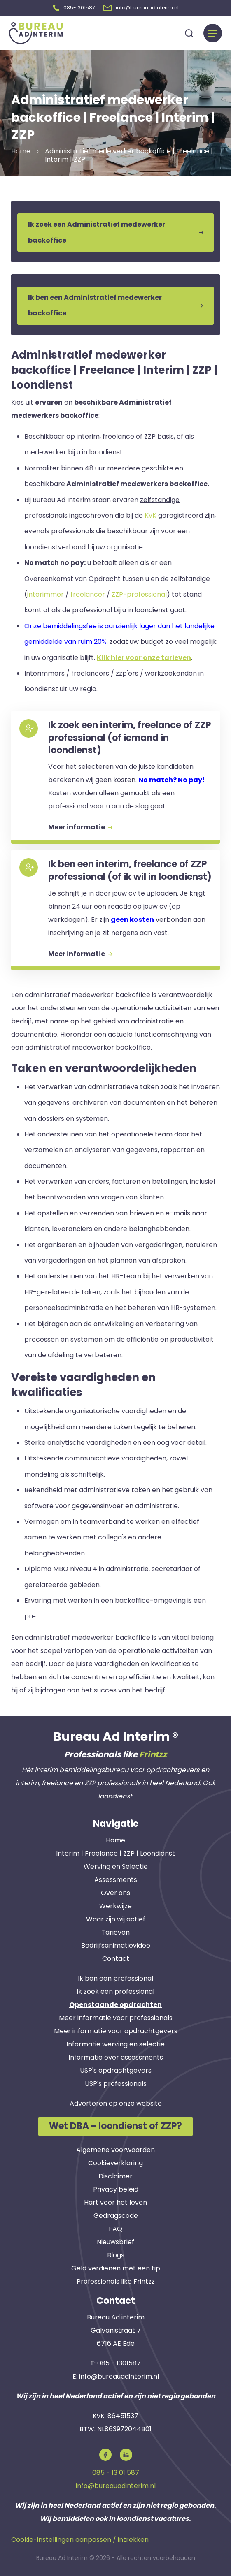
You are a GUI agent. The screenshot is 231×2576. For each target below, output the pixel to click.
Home (115, 1840)
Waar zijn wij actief (115, 1919)
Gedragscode (115, 2215)
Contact (115, 1958)
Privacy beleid (115, 2189)
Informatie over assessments (115, 2057)
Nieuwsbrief (115, 2242)
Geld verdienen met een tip (115, 2268)
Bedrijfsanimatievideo (115, 1945)
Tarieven (115, 1932)
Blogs (115, 2255)
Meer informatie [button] (80, 827)
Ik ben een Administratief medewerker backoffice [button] (115, 305)
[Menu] (212, 33)
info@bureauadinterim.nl (119, 2376)
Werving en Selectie (116, 1866)
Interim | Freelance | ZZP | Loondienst (115, 1853)
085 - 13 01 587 (115, 2472)
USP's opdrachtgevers (116, 2070)
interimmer (45, 594)
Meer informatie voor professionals (116, 2018)
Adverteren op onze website (116, 2103)
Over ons (115, 1893)
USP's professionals (116, 2083)
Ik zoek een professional (115, 1991)
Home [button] (20, 151)
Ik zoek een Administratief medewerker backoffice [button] (115, 232)
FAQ (115, 2228)
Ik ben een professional (115, 1978)
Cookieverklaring (115, 2163)
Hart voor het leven (115, 2202)
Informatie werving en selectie (115, 2044)
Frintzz (153, 1754)
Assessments (115, 1879)
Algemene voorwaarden (115, 2150)
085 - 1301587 (119, 2363)
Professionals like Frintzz (116, 2281)
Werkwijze (115, 1906)
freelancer (87, 594)
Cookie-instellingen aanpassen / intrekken (80, 2539)
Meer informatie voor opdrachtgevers (115, 2031)
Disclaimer (115, 2176)
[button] (74, 8)
